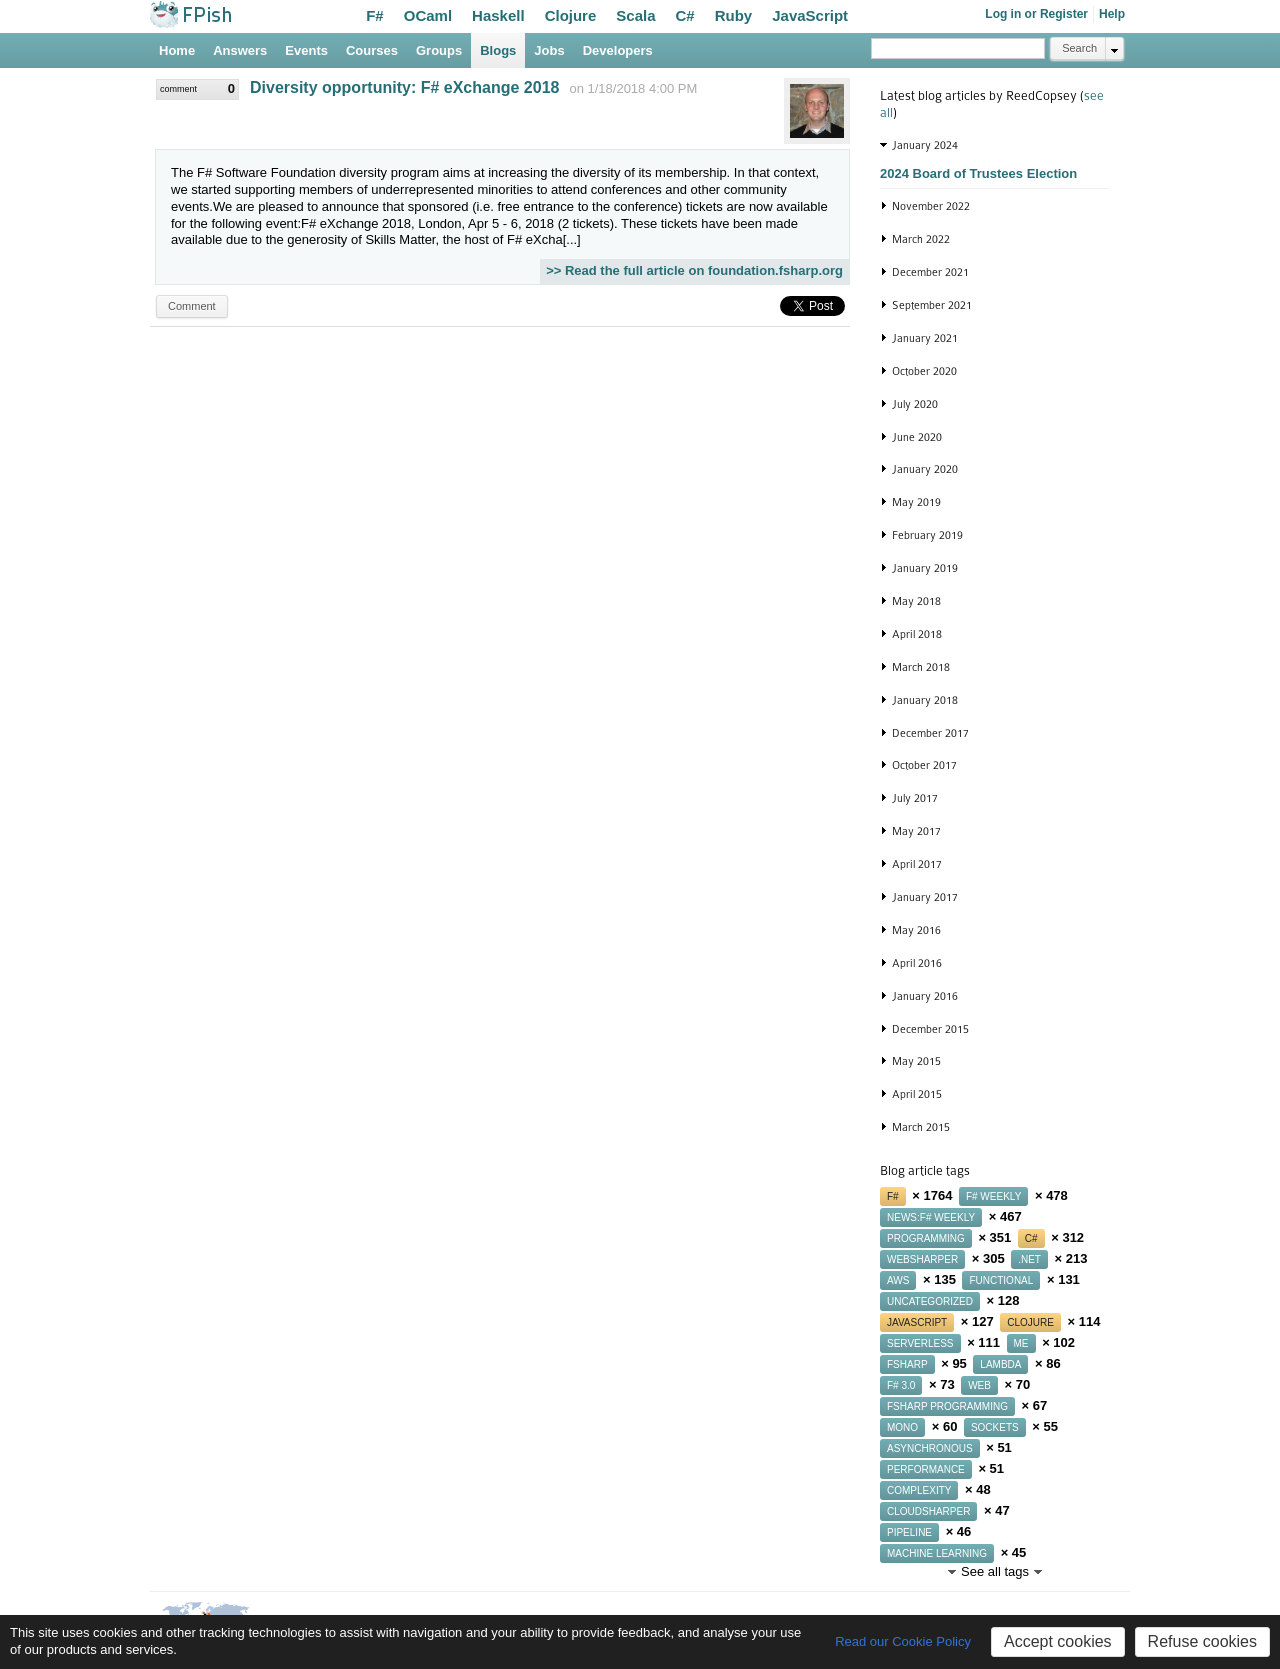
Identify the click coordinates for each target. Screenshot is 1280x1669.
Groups (439, 50)
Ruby (734, 15)
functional (1001, 1280)
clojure (1030, 1322)
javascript (917, 1322)
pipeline (909, 1532)
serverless (920, 1343)
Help (1112, 14)
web (979, 1385)
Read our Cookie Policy (903, 1641)
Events (306, 50)
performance (926, 1469)
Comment (192, 306)
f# (893, 1196)
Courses (372, 50)
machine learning (937, 1553)
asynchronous (930, 1448)
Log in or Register (1036, 14)
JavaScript (810, 15)
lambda (1000, 1364)
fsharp (907, 1364)
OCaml (428, 15)
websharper (922, 1259)
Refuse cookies (1202, 1641)
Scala (635, 15)
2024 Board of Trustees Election (978, 173)
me (1021, 1343)
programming (926, 1238)
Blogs (498, 50)
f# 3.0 (901, 1385)
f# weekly (993, 1196)
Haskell (498, 15)
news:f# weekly (931, 1217)
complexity (919, 1490)
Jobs (549, 50)
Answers (240, 50)
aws (898, 1280)
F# (375, 15)
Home (177, 50)
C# (685, 15)
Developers (618, 50)
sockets (995, 1427)
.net (1029, 1259)
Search (1079, 48)
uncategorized (930, 1301)
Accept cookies (1058, 1641)
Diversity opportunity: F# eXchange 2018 (404, 87)
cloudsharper (928, 1511)
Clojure (571, 15)
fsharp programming (947, 1406)
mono (902, 1427)
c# (1031, 1238)
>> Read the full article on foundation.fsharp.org (694, 270)
